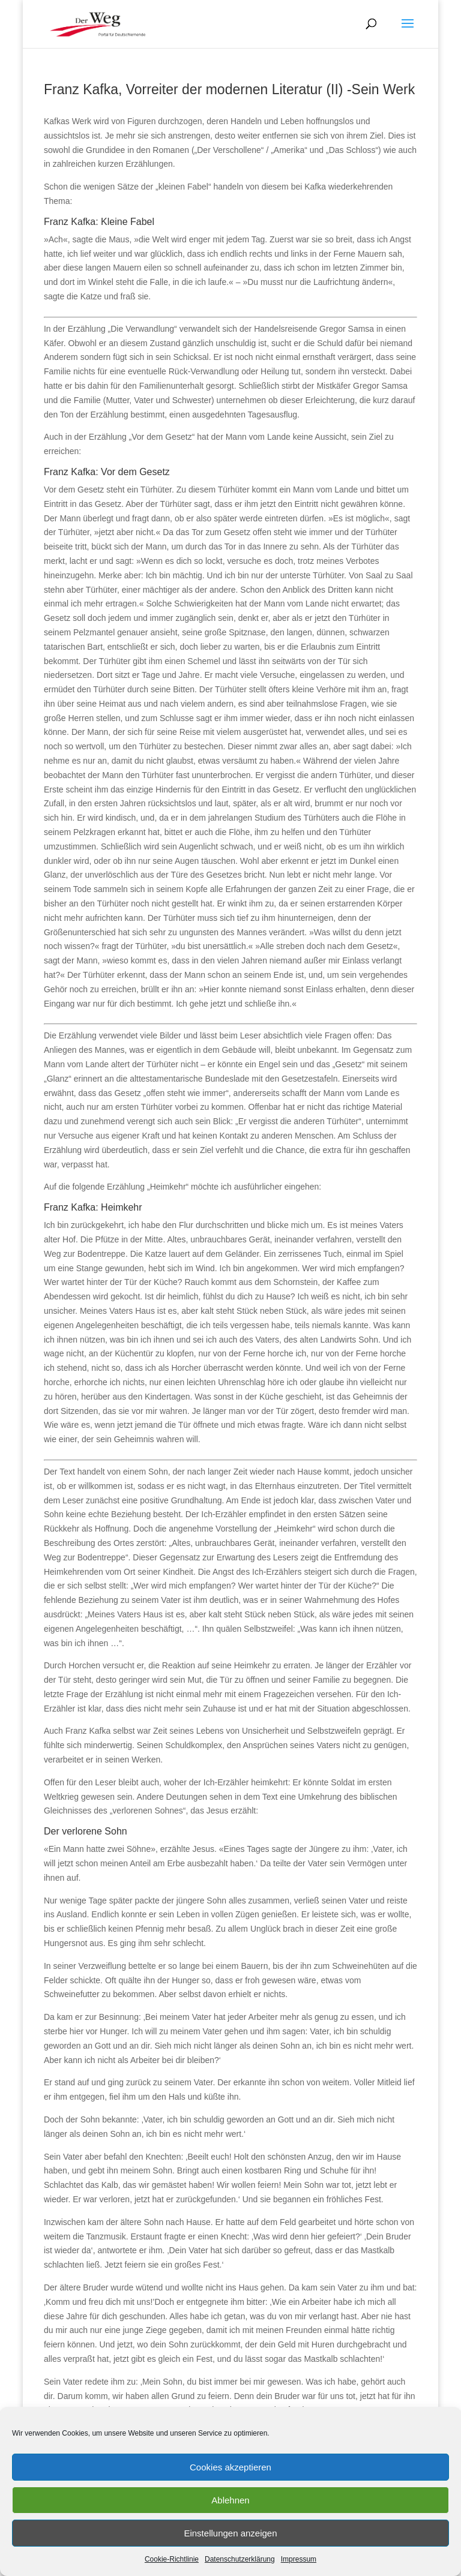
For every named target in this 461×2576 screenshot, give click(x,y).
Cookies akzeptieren (230, 2467)
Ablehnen (230, 2500)
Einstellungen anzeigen (230, 2533)
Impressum (298, 2559)
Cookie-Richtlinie (172, 2559)
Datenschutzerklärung (240, 2559)
